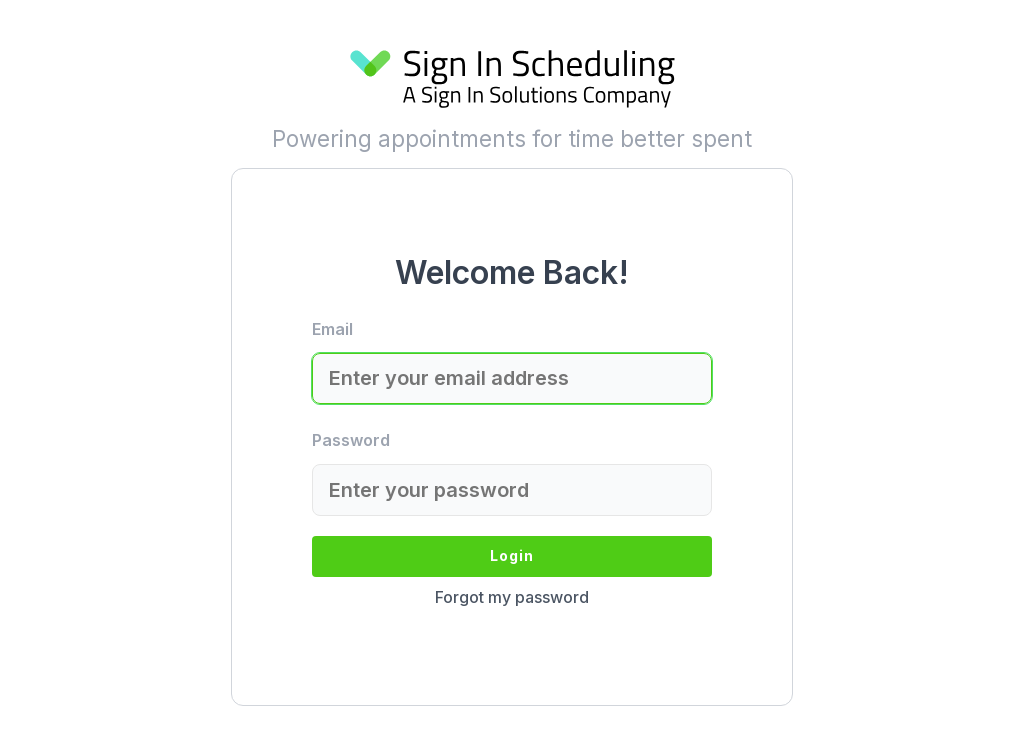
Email (332, 329)
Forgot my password (512, 597)
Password (351, 440)
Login (512, 555)
